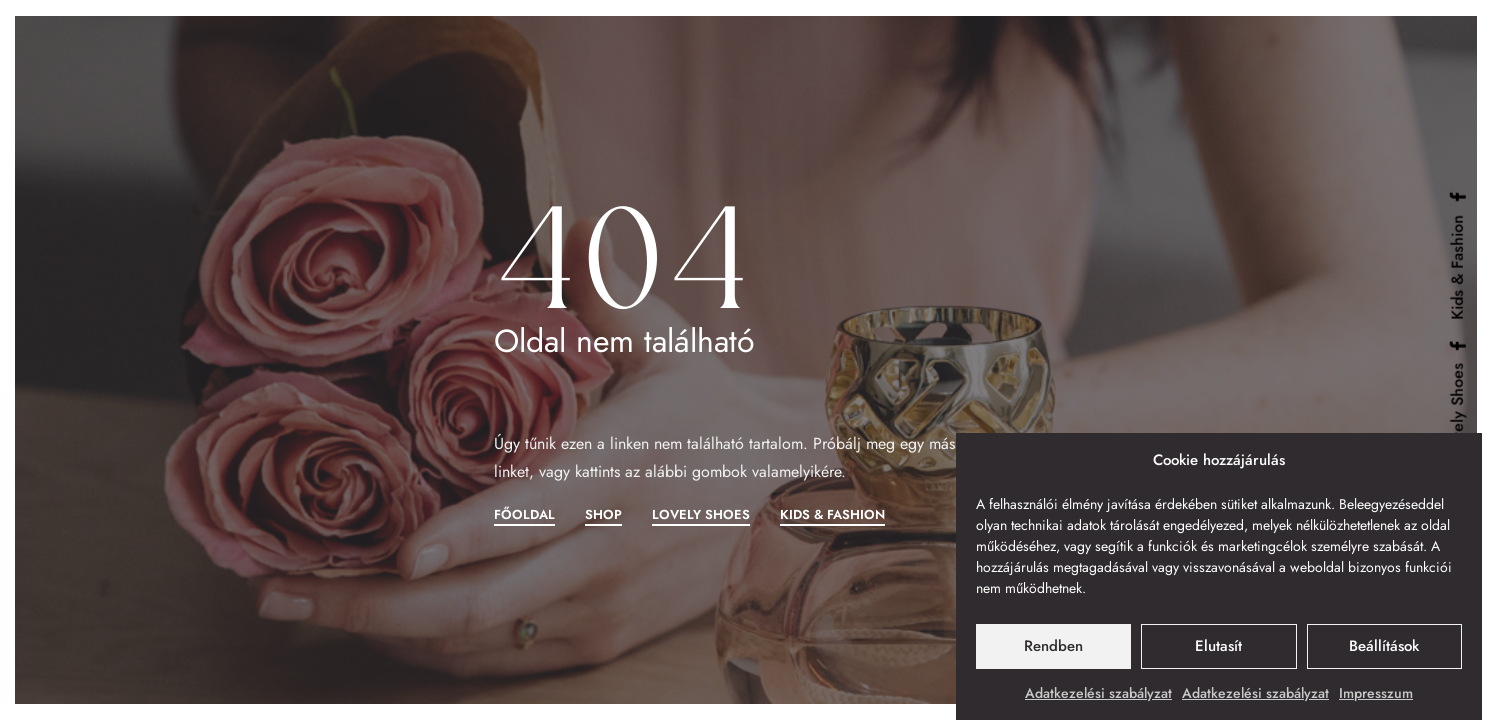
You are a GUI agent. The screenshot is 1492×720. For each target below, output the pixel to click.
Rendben (1053, 649)
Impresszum (1376, 696)
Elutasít (1218, 649)
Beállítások (1384, 649)
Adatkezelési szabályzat (1098, 696)
